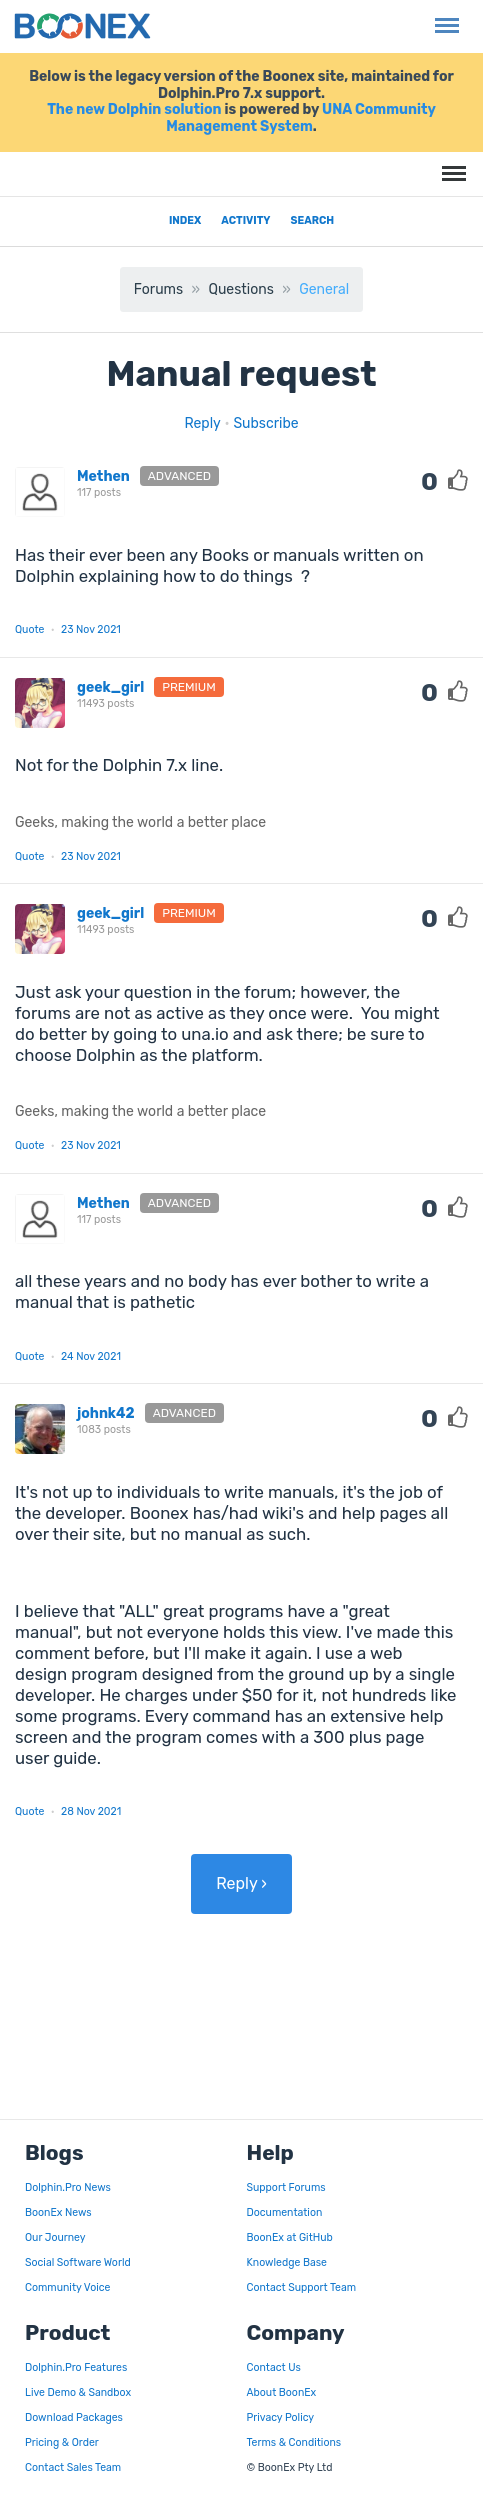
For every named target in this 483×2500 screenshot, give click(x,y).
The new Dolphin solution (134, 109)
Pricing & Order (62, 2442)
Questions (240, 289)
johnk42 (106, 1413)
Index (185, 220)
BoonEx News (58, 2212)
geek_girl (110, 687)
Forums (158, 289)
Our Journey (55, 2237)
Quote (29, 629)
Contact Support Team (302, 2287)
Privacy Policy (281, 2417)
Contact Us (274, 2367)
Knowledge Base (287, 2262)
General (324, 289)
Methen (103, 476)
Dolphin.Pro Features (76, 2367)
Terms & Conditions (294, 2442)
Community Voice (67, 2287)
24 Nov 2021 (91, 1356)
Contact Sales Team (73, 2467)
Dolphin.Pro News (68, 2187)
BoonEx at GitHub (290, 2237)
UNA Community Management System (301, 118)
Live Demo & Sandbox (78, 2392)
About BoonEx (282, 2392)
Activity (245, 220)
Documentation (285, 2212)
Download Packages (74, 2417)
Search (313, 220)
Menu (443, 15)
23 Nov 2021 (91, 629)
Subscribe (265, 423)
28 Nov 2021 (91, 1811)
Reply (202, 423)
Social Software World (78, 2262)
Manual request (241, 374)
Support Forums (286, 2187)
